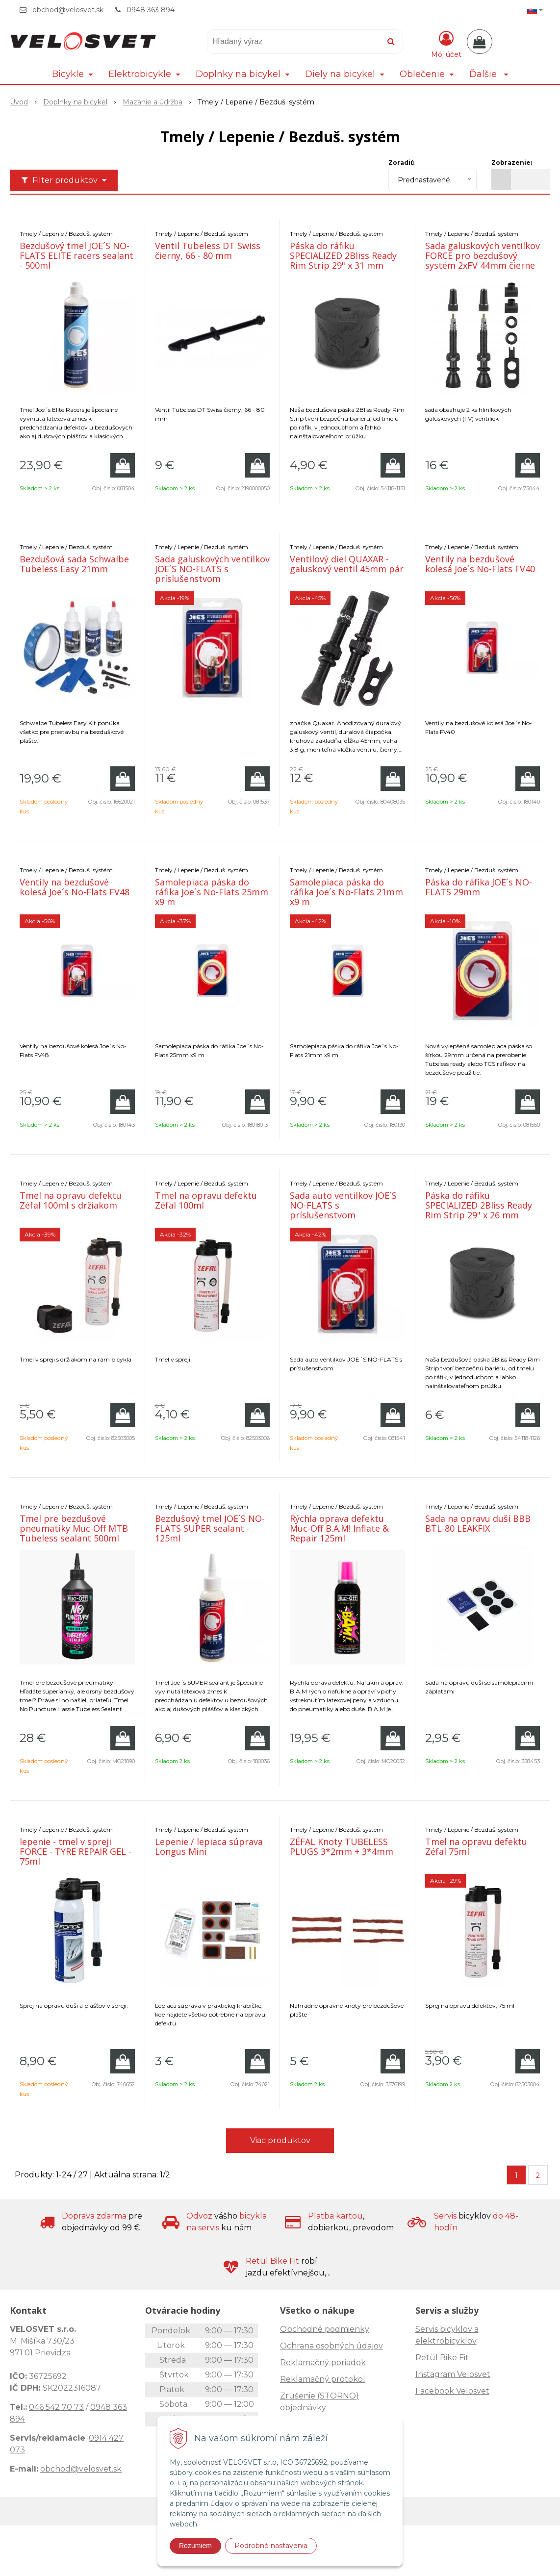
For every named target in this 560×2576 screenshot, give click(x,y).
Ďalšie (488, 74)
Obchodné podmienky (324, 2329)
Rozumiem (195, 2546)
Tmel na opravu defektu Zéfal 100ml (206, 1200)
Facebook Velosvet (452, 2391)
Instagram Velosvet (452, 2374)
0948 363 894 (151, 9)
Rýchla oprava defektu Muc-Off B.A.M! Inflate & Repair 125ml (339, 1528)
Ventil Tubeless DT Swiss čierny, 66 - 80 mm (207, 250)
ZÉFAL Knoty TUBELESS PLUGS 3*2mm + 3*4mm (341, 1846)
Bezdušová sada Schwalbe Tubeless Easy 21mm (74, 564)
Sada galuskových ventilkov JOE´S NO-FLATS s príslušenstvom (212, 568)
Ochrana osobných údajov (331, 2345)
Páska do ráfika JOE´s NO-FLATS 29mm (478, 887)
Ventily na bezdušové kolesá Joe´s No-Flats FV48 (74, 887)
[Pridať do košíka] (122, 465)
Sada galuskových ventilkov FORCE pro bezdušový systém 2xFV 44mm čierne (482, 255)
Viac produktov (280, 2140)
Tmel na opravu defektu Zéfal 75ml (476, 1846)
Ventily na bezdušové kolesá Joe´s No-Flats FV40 (480, 564)
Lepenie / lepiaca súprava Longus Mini (209, 1846)
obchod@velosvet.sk (67, 9)
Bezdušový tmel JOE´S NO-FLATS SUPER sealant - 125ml (210, 1528)
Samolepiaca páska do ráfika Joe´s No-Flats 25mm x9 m (211, 892)
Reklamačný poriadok (323, 2362)
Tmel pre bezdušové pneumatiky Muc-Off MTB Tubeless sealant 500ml (74, 1528)
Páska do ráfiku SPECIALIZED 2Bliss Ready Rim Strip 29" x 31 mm (343, 255)
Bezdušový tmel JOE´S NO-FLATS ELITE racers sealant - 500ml (76, 255)
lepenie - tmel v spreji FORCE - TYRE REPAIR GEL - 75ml (75, 1851)
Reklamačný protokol (322, 2379)
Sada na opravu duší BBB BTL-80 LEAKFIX (478, 1523)
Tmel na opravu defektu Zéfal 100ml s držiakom (71, 1200)
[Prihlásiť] (446, 43)
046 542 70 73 (56, 2407)
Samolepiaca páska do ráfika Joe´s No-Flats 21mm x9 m (346, 892)
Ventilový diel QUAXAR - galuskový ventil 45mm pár (347, 564)
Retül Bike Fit (442, 2357)
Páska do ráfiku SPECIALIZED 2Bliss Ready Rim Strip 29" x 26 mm (478, 1205)
